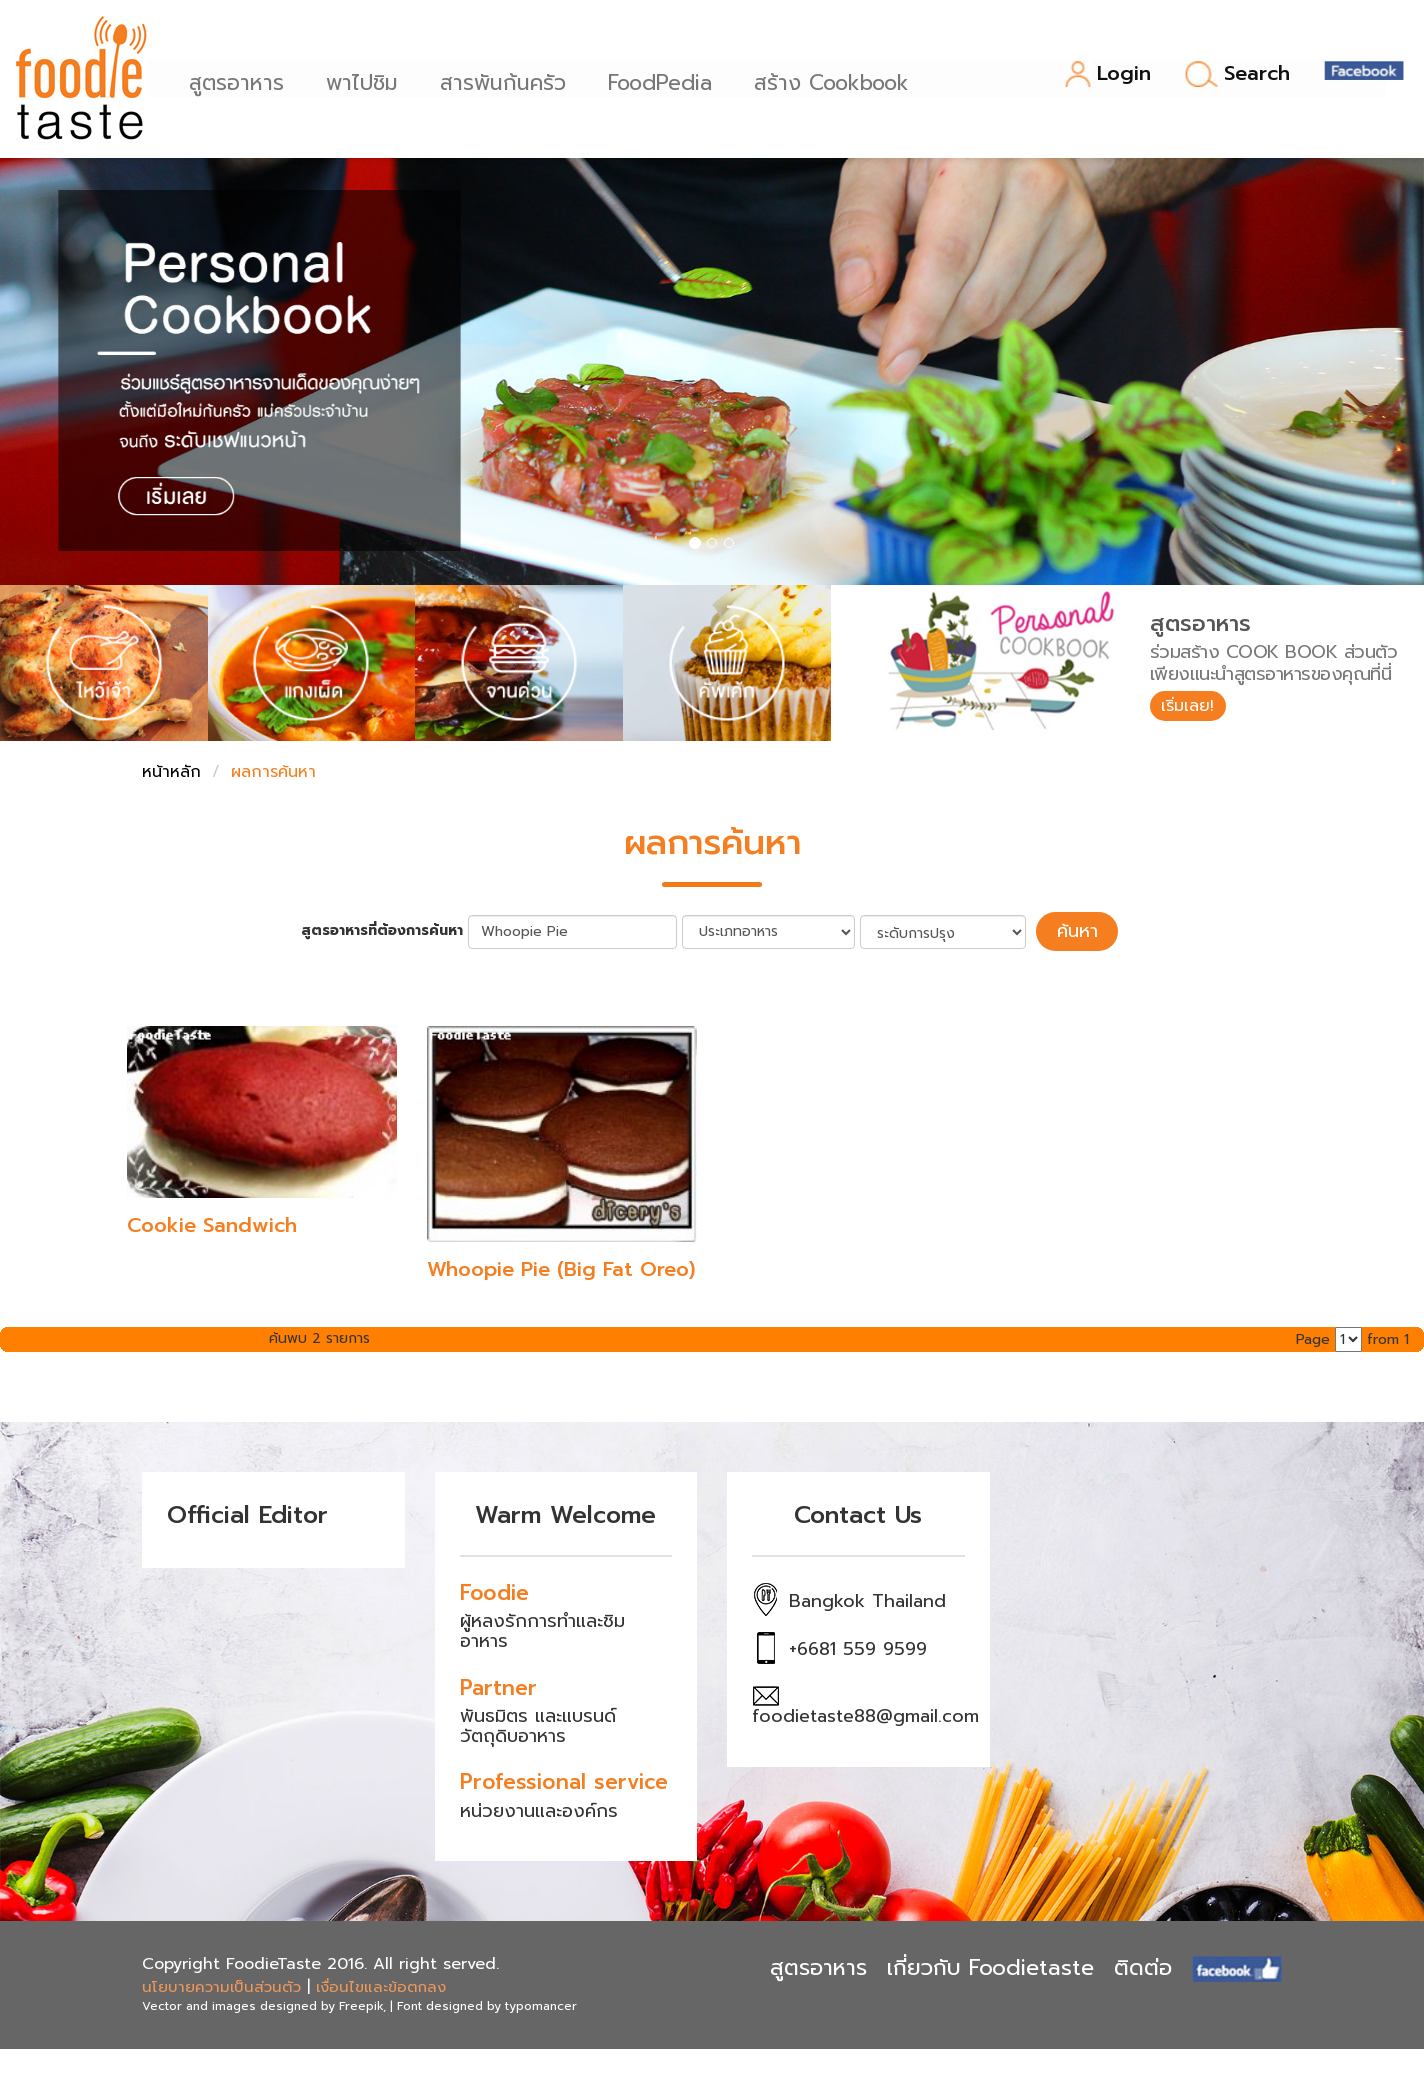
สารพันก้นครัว (512, 80)
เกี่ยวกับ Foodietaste (990, 1964)
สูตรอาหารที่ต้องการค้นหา (393, 929)
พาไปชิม (371, 80)
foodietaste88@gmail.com (865, 1713)
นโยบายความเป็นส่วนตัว (221, 1983)
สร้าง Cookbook (840, 80)
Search (1237, 74)
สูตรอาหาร (245, 80)
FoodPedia (669, 80)
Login (1107, 74)
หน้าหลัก (171, 772)
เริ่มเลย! (1194, 708)
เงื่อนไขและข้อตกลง (381, 1983)
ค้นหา (1077, 929)
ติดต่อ (1143, 1964)
